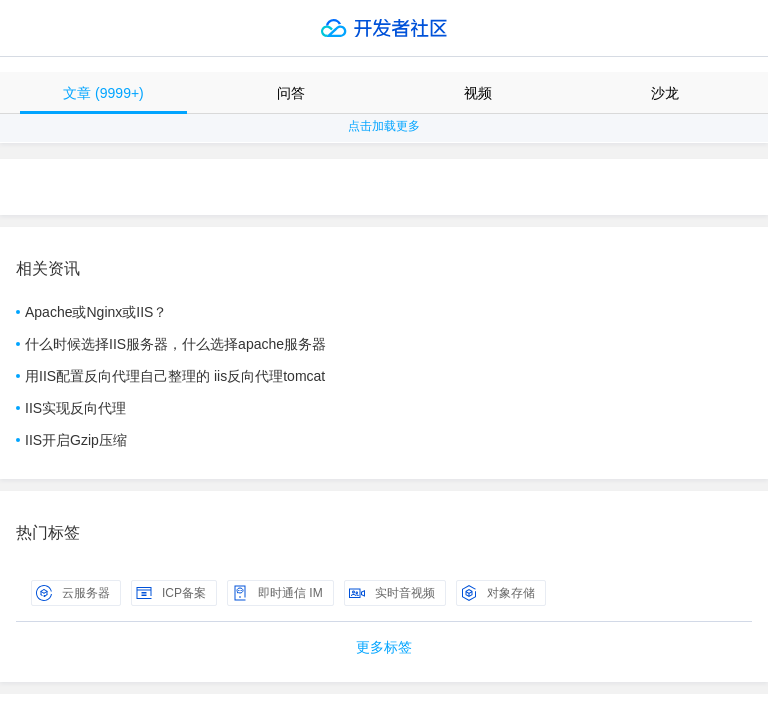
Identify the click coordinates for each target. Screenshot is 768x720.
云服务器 (73, 593)
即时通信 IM (277, 593)
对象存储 (498, 593)
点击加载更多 (384, 126)
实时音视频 (392, 593)
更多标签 (384, 647)
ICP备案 (171, 593)
